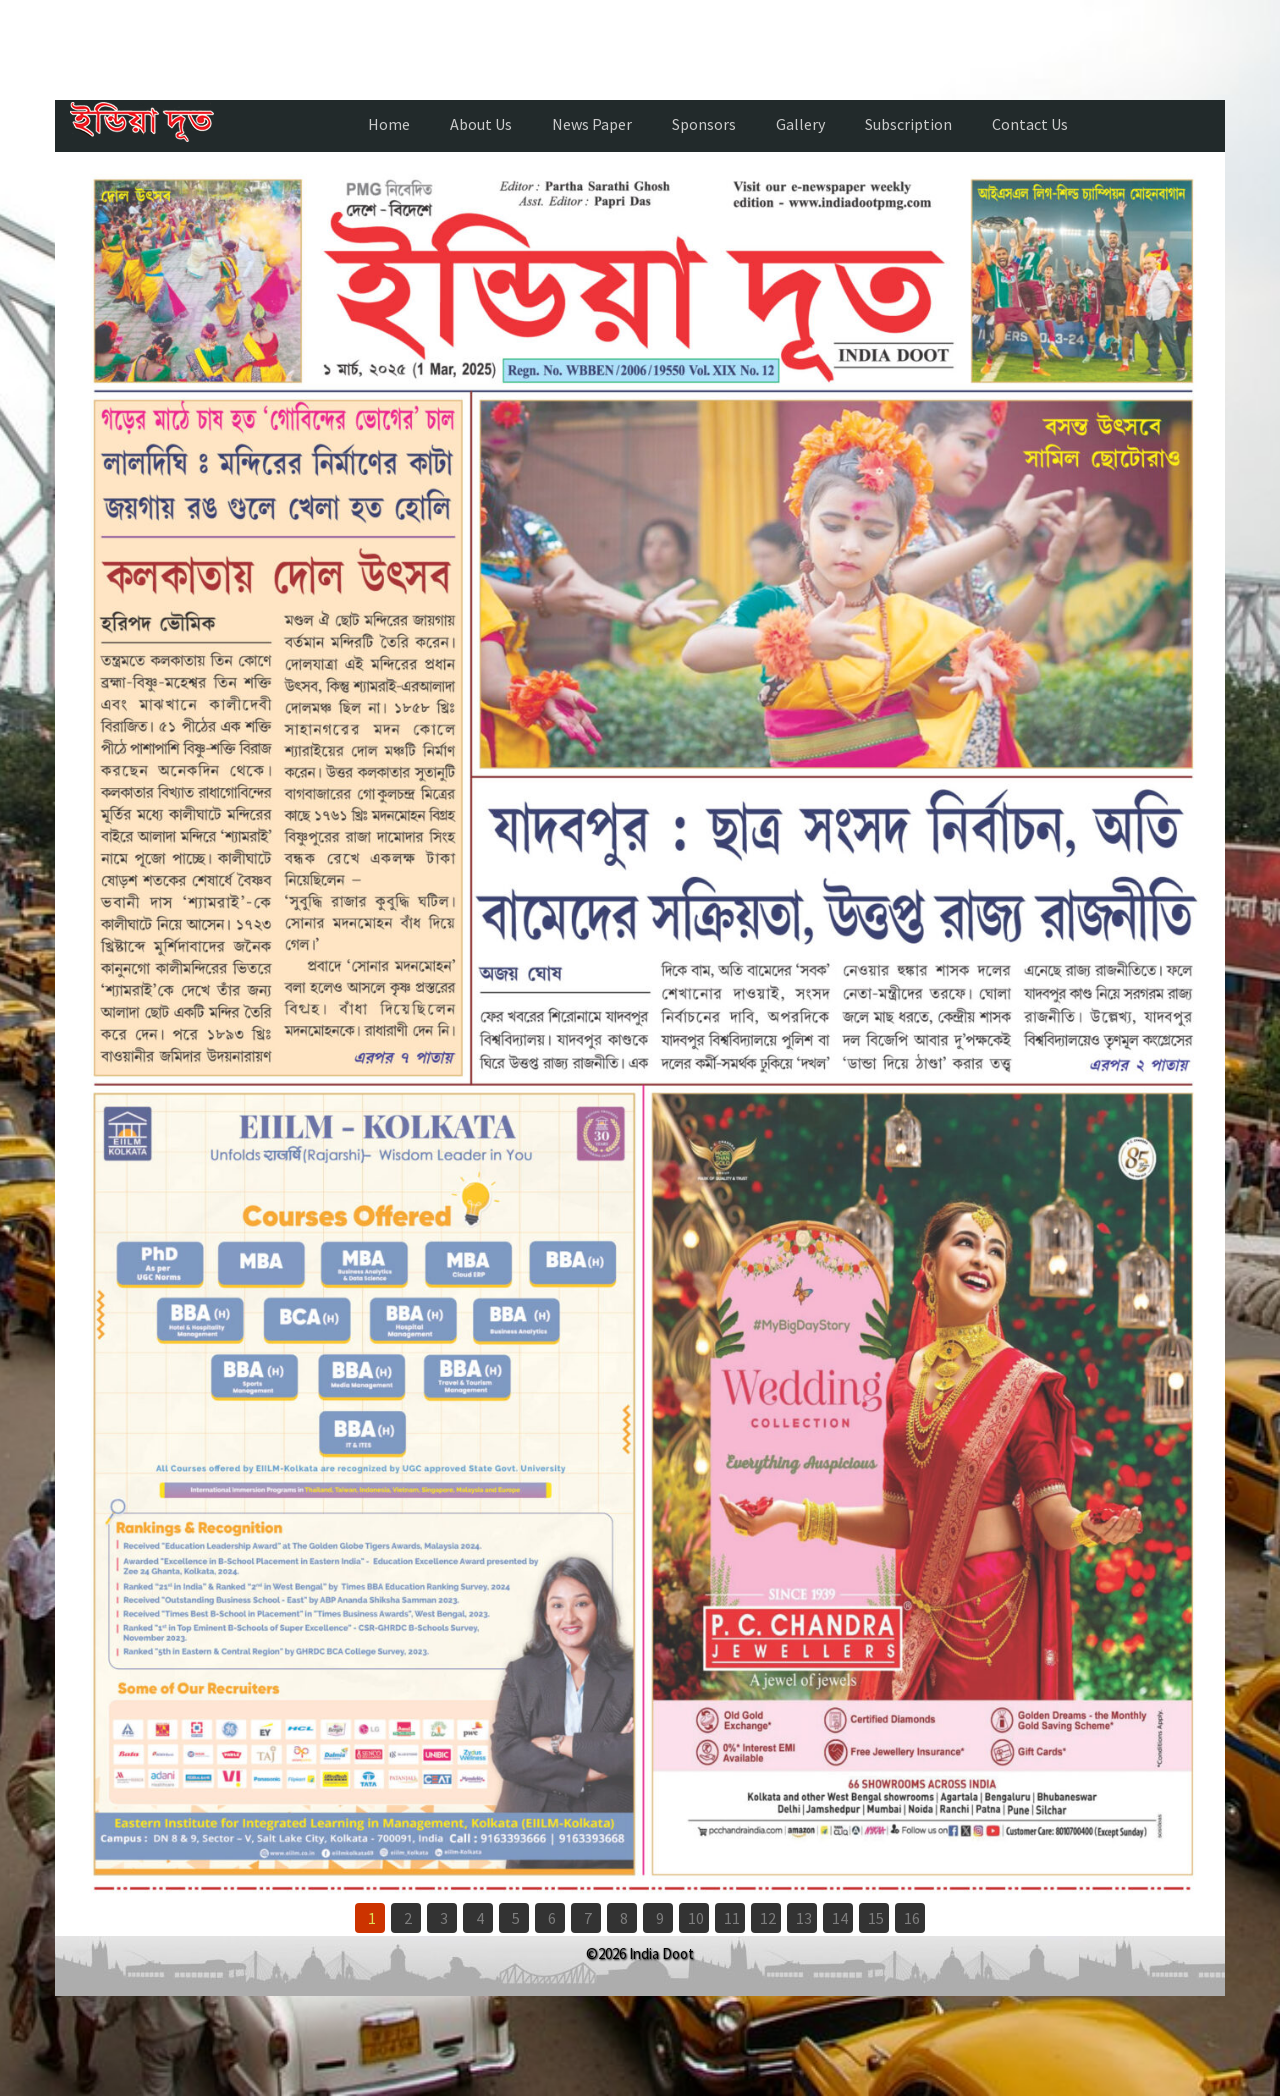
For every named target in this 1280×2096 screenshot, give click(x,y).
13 (804, 1918)
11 (732, 1918)
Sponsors (704, 124)
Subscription (908, 124)
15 (876, 1918)
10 (696, 1918)
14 (840, 1918)
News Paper (592, 124)
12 (768, 1918)
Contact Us (1030, 124)
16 (912, 1918)
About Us (481, 124)
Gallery (800, 124)
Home (389, 124)
